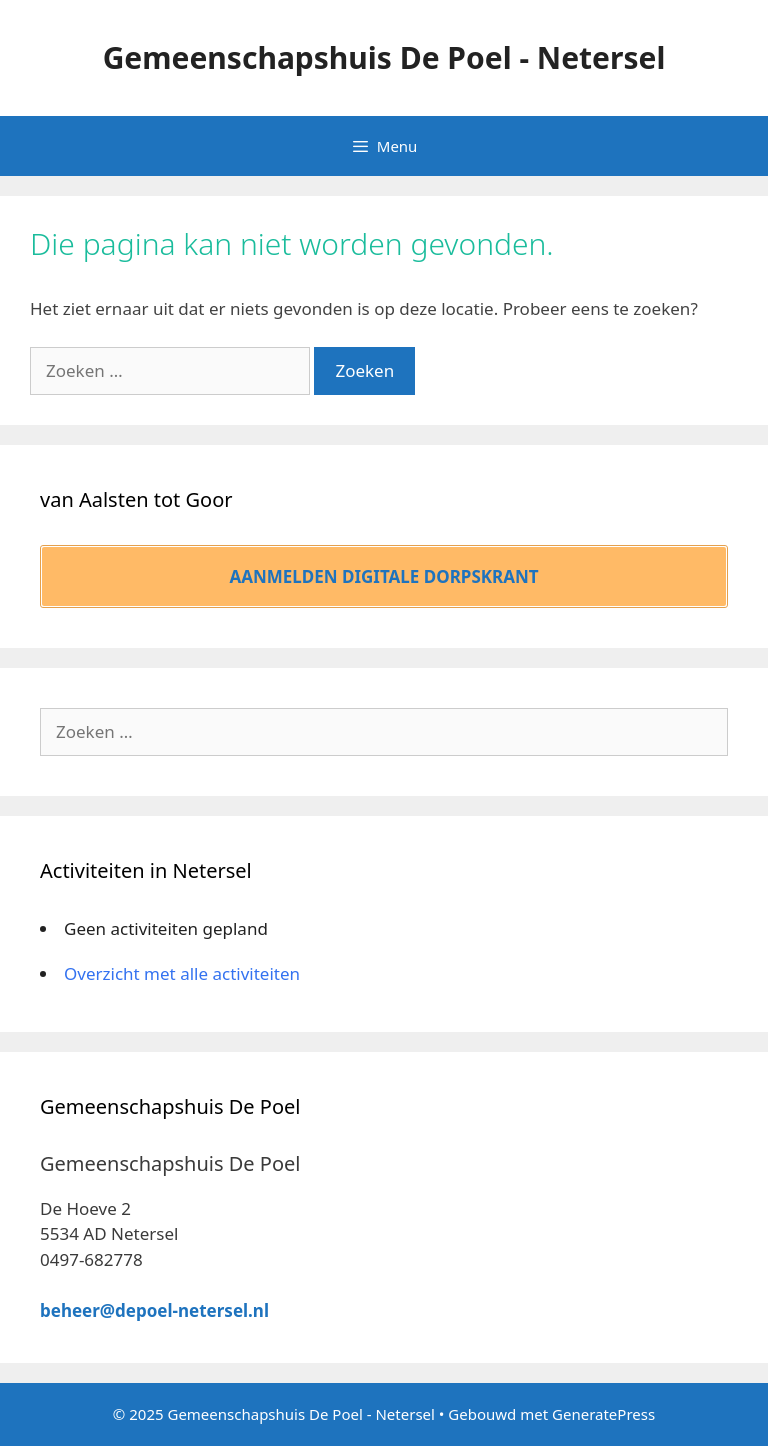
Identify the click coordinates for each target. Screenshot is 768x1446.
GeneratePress (603, 1414)
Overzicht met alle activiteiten (182, 973)
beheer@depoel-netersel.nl (154, 1310)
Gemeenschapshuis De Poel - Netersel (384, 57)
